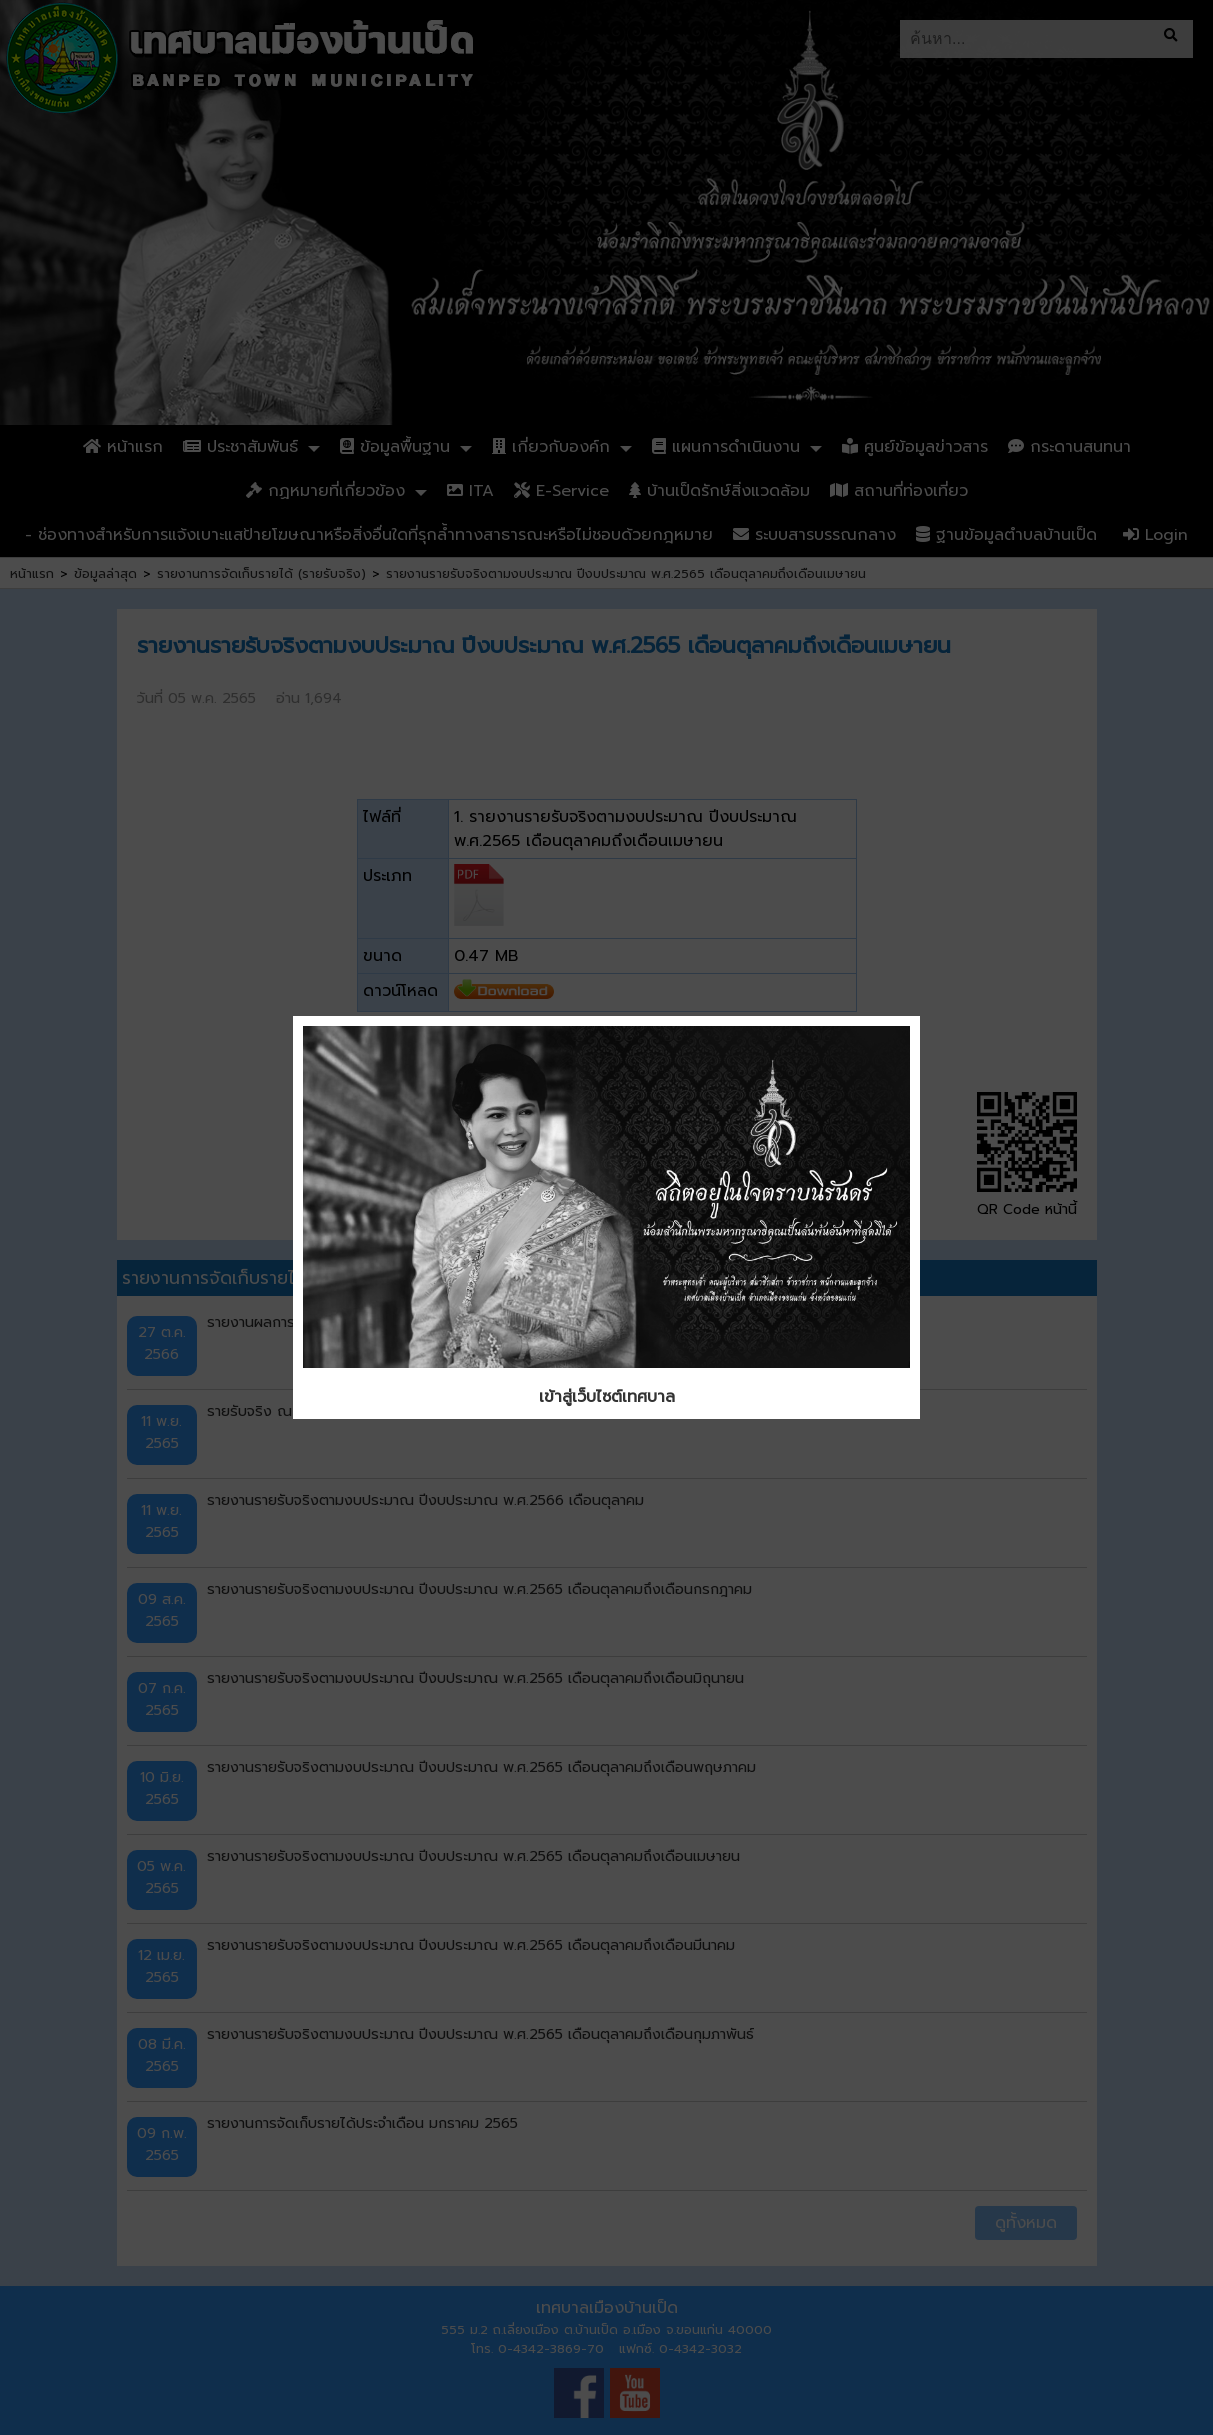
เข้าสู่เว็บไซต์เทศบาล (607, 1397)
